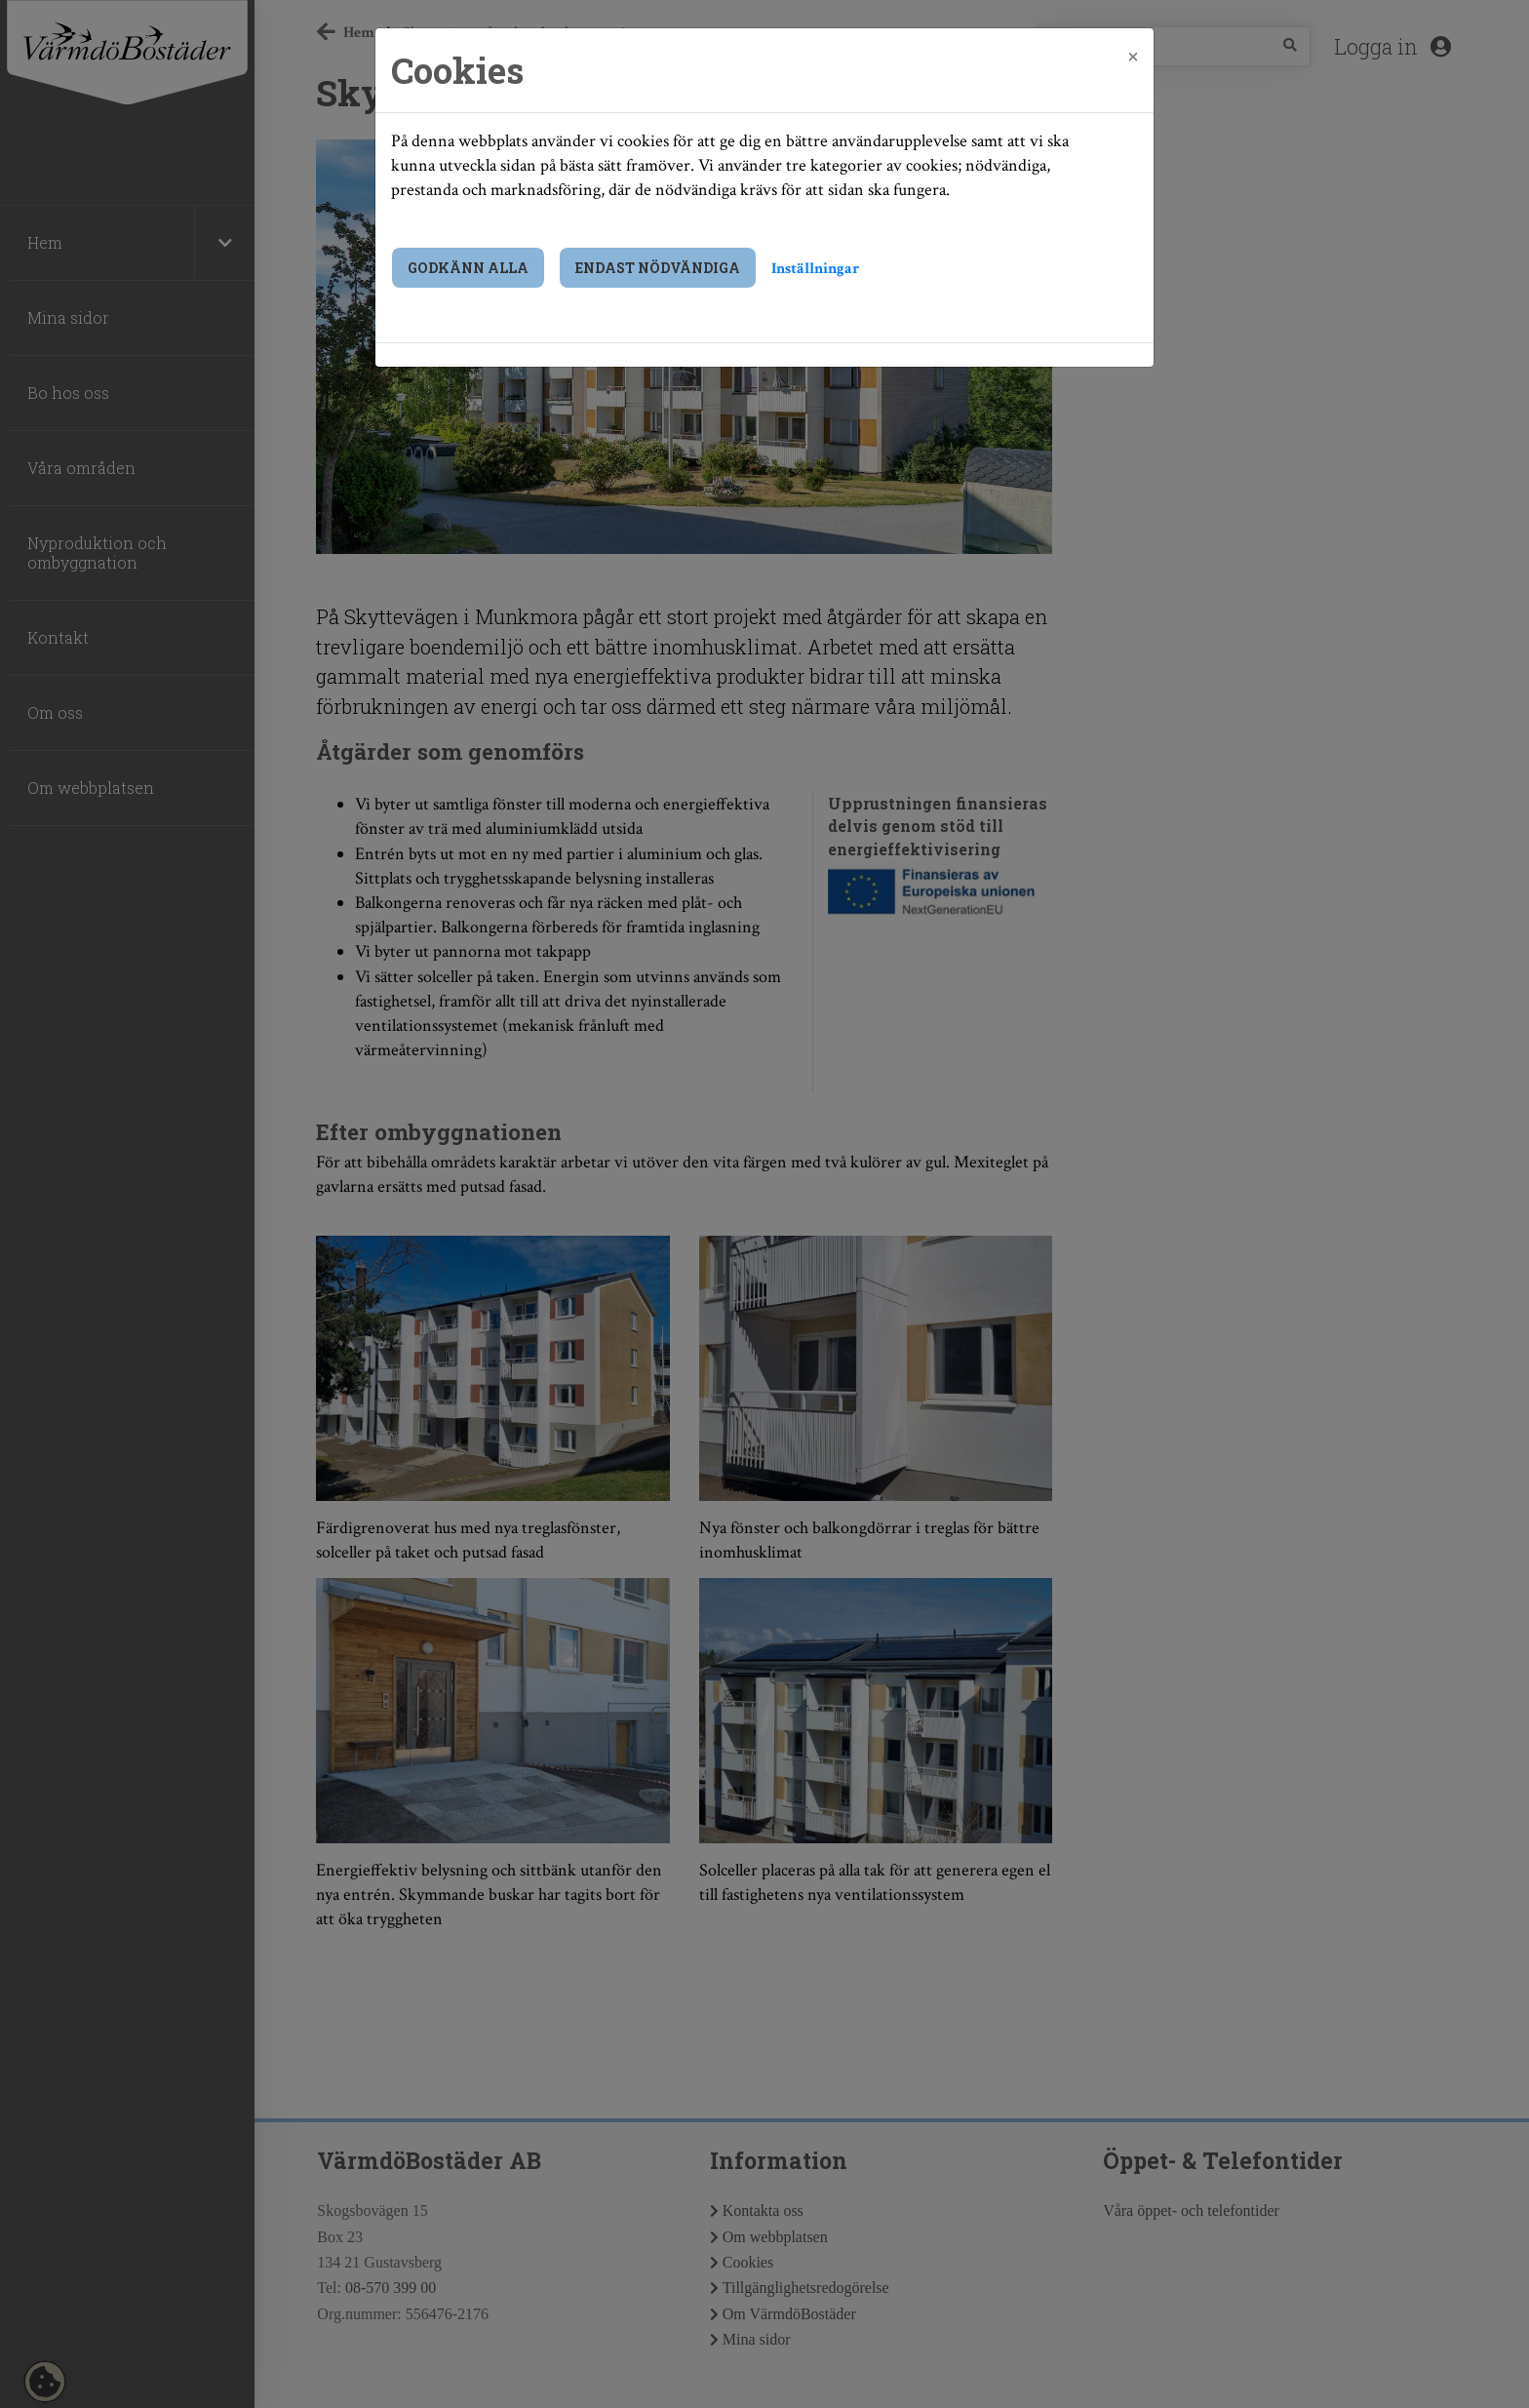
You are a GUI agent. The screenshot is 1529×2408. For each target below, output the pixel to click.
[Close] (1133, 55)
